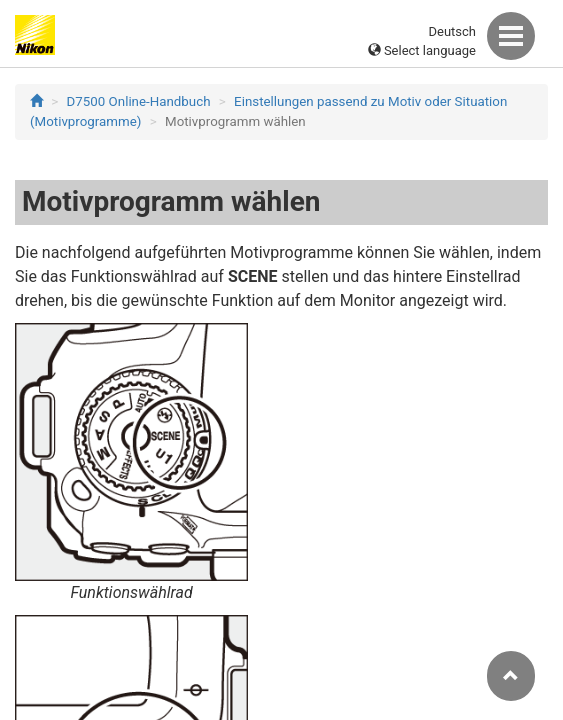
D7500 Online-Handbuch (139, 101)
